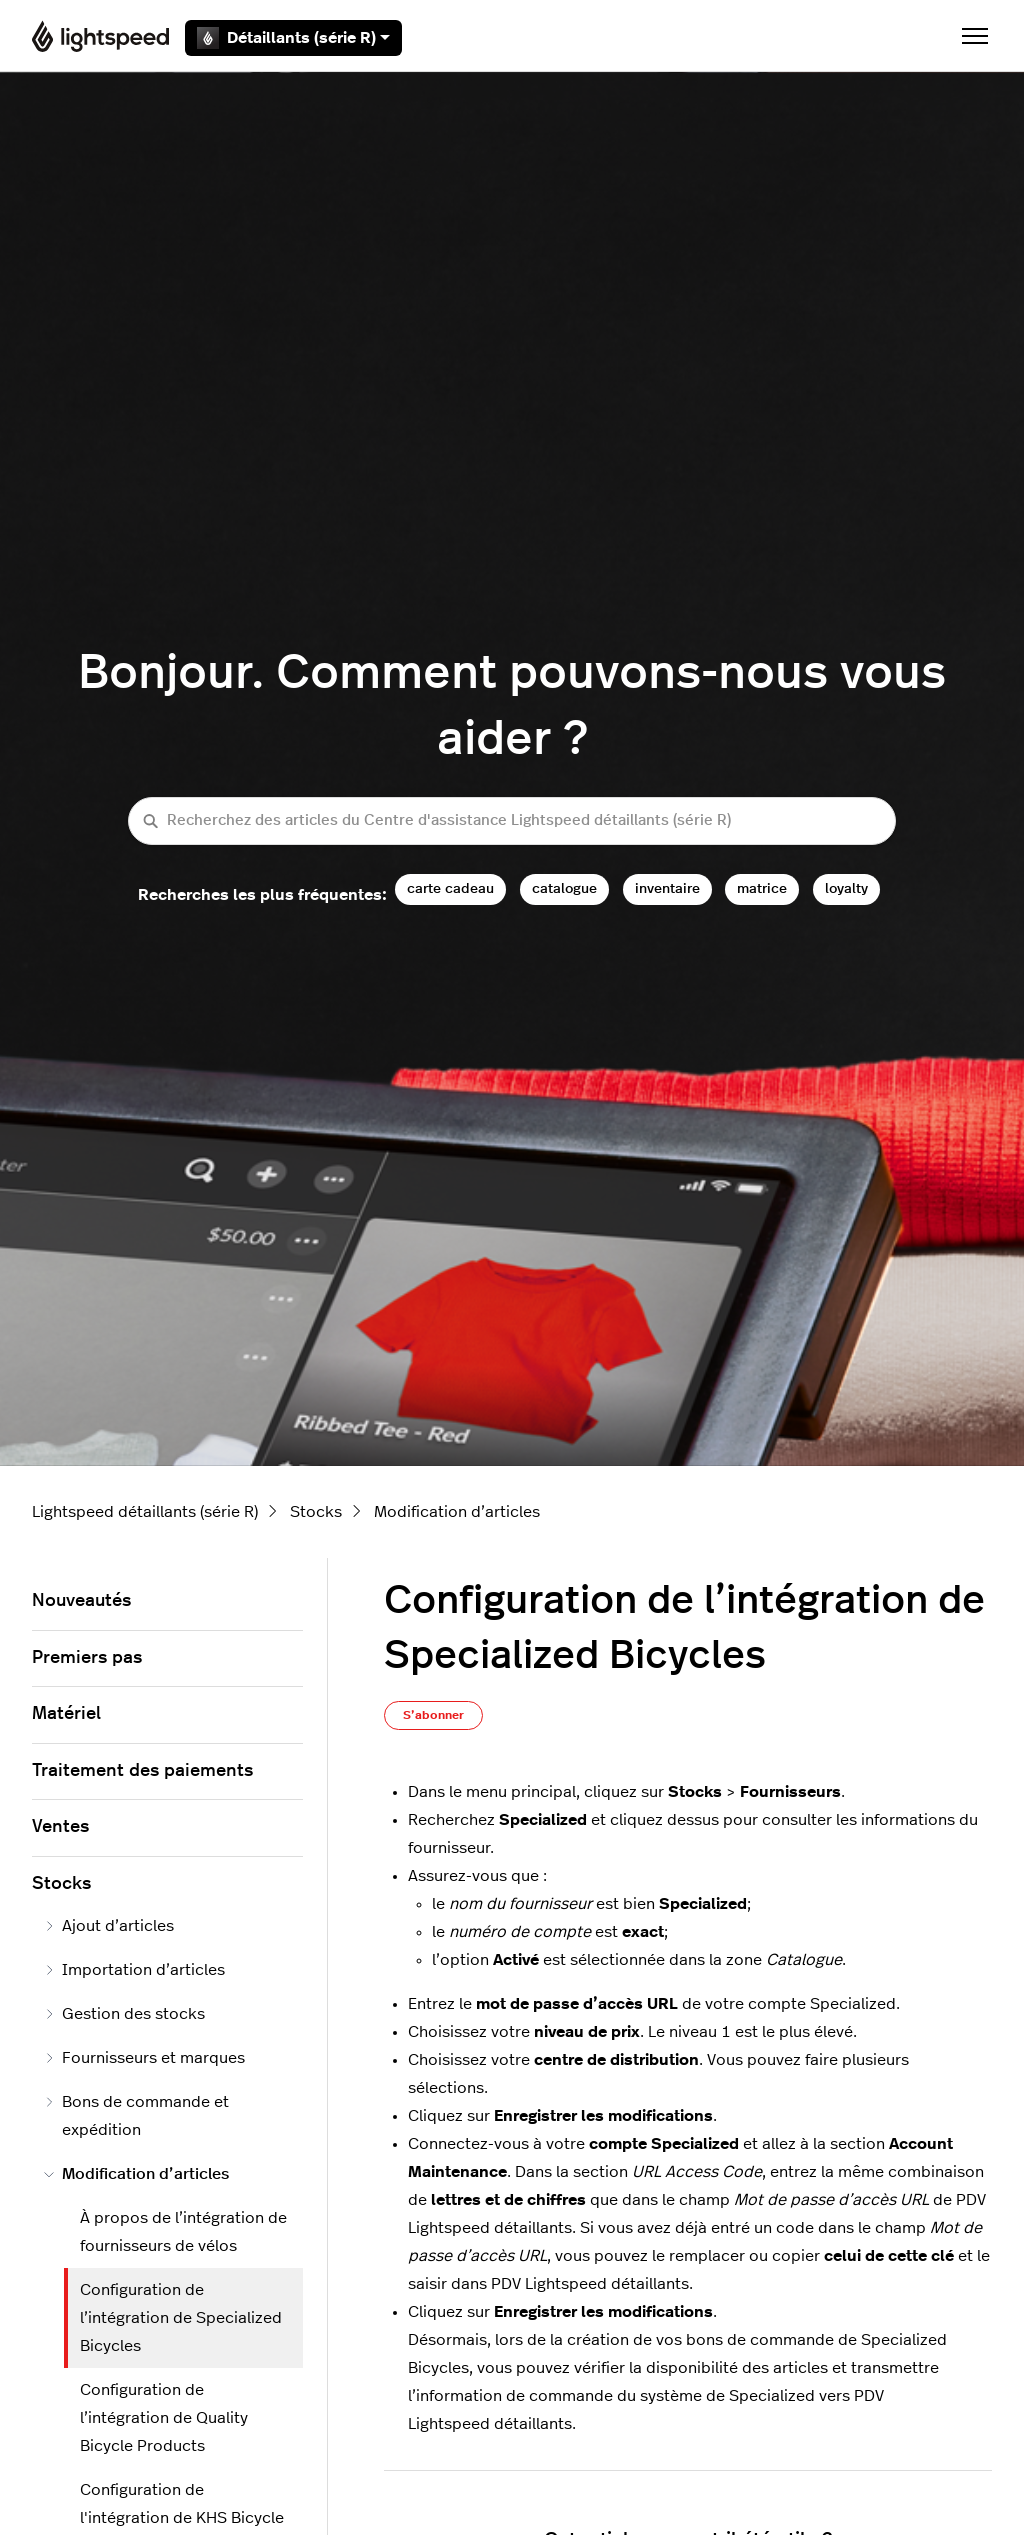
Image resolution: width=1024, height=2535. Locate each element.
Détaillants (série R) (293, 38)
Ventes (60, 1827)
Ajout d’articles (109, 1926)
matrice (762, 888)
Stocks (316, 1512)
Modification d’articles (457, 1512)
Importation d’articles (134, 1970)
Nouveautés (81, 1601)
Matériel (66, 1714)
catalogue (564, 888)
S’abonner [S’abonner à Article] (433, 1715)
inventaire (667, 888)
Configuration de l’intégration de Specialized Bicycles (181, 2318)
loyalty (846, 888)
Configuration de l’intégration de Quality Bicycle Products (164, 2418)
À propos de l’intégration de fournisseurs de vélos (183, 2232)
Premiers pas (87, 1658)
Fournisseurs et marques (144, 2058)
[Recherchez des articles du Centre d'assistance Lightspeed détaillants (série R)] (512, 821)
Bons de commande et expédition (136, 2116)
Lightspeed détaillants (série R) (145, 1512)
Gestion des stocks (124, 2014)
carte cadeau (450, 888)
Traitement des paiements (142, 1771)
